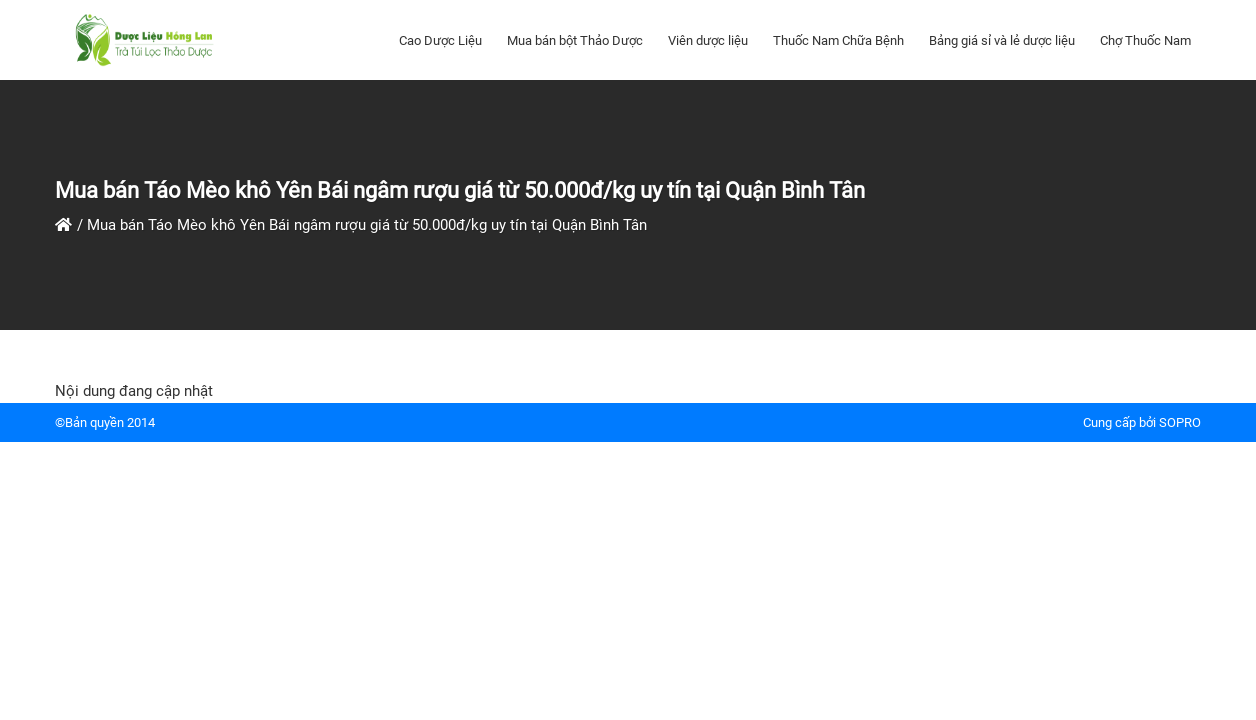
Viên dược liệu (708, 40)
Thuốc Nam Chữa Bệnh (838, 40)
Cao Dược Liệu (440, 40)
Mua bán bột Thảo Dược (575, 40)
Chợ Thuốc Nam (1145, 40)
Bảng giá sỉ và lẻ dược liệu (1002, 40)
